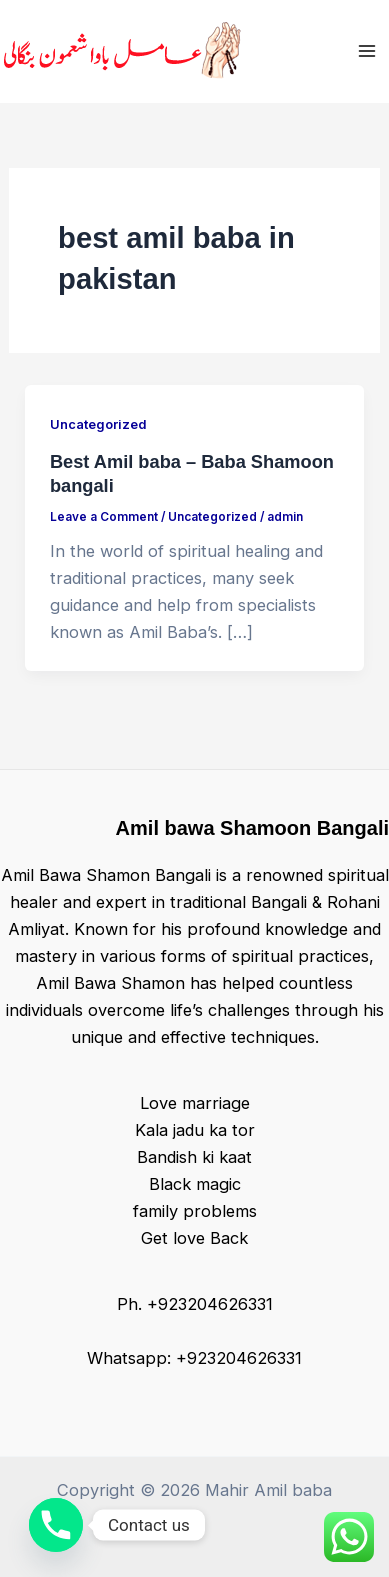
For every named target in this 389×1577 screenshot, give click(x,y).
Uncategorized (98, 424)
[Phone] (56, 1525)
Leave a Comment (104, 517)
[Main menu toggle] (366, 51)
